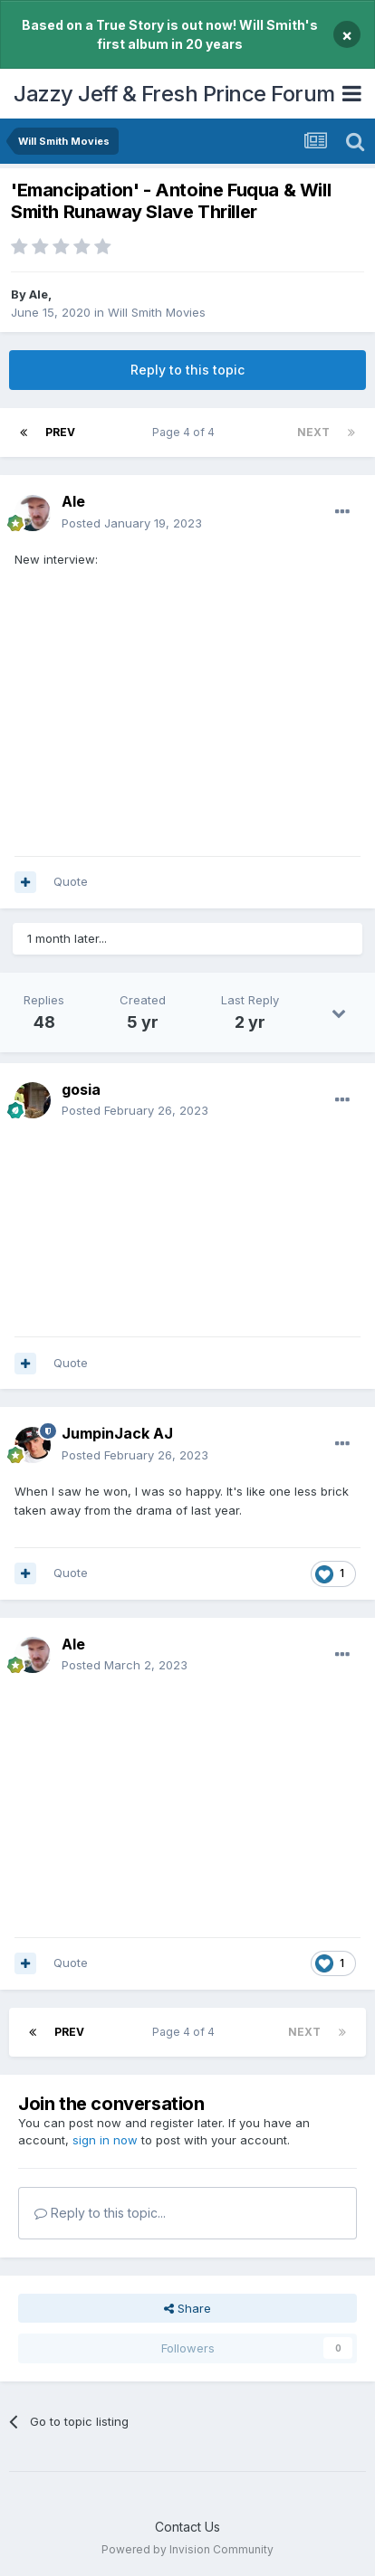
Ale (38, 294)
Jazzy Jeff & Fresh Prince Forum (174, 94)
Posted (132, 523)
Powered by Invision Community (187, 2549)
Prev (60, 432)
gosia (81, 1089)
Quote (70, 881)
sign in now (105, 2140)
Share (187, 2308)
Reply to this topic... (100, 2212)
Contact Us (187, 2526)
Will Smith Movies (157, 312)
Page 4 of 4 (186, 432)
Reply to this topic (187, 369)
